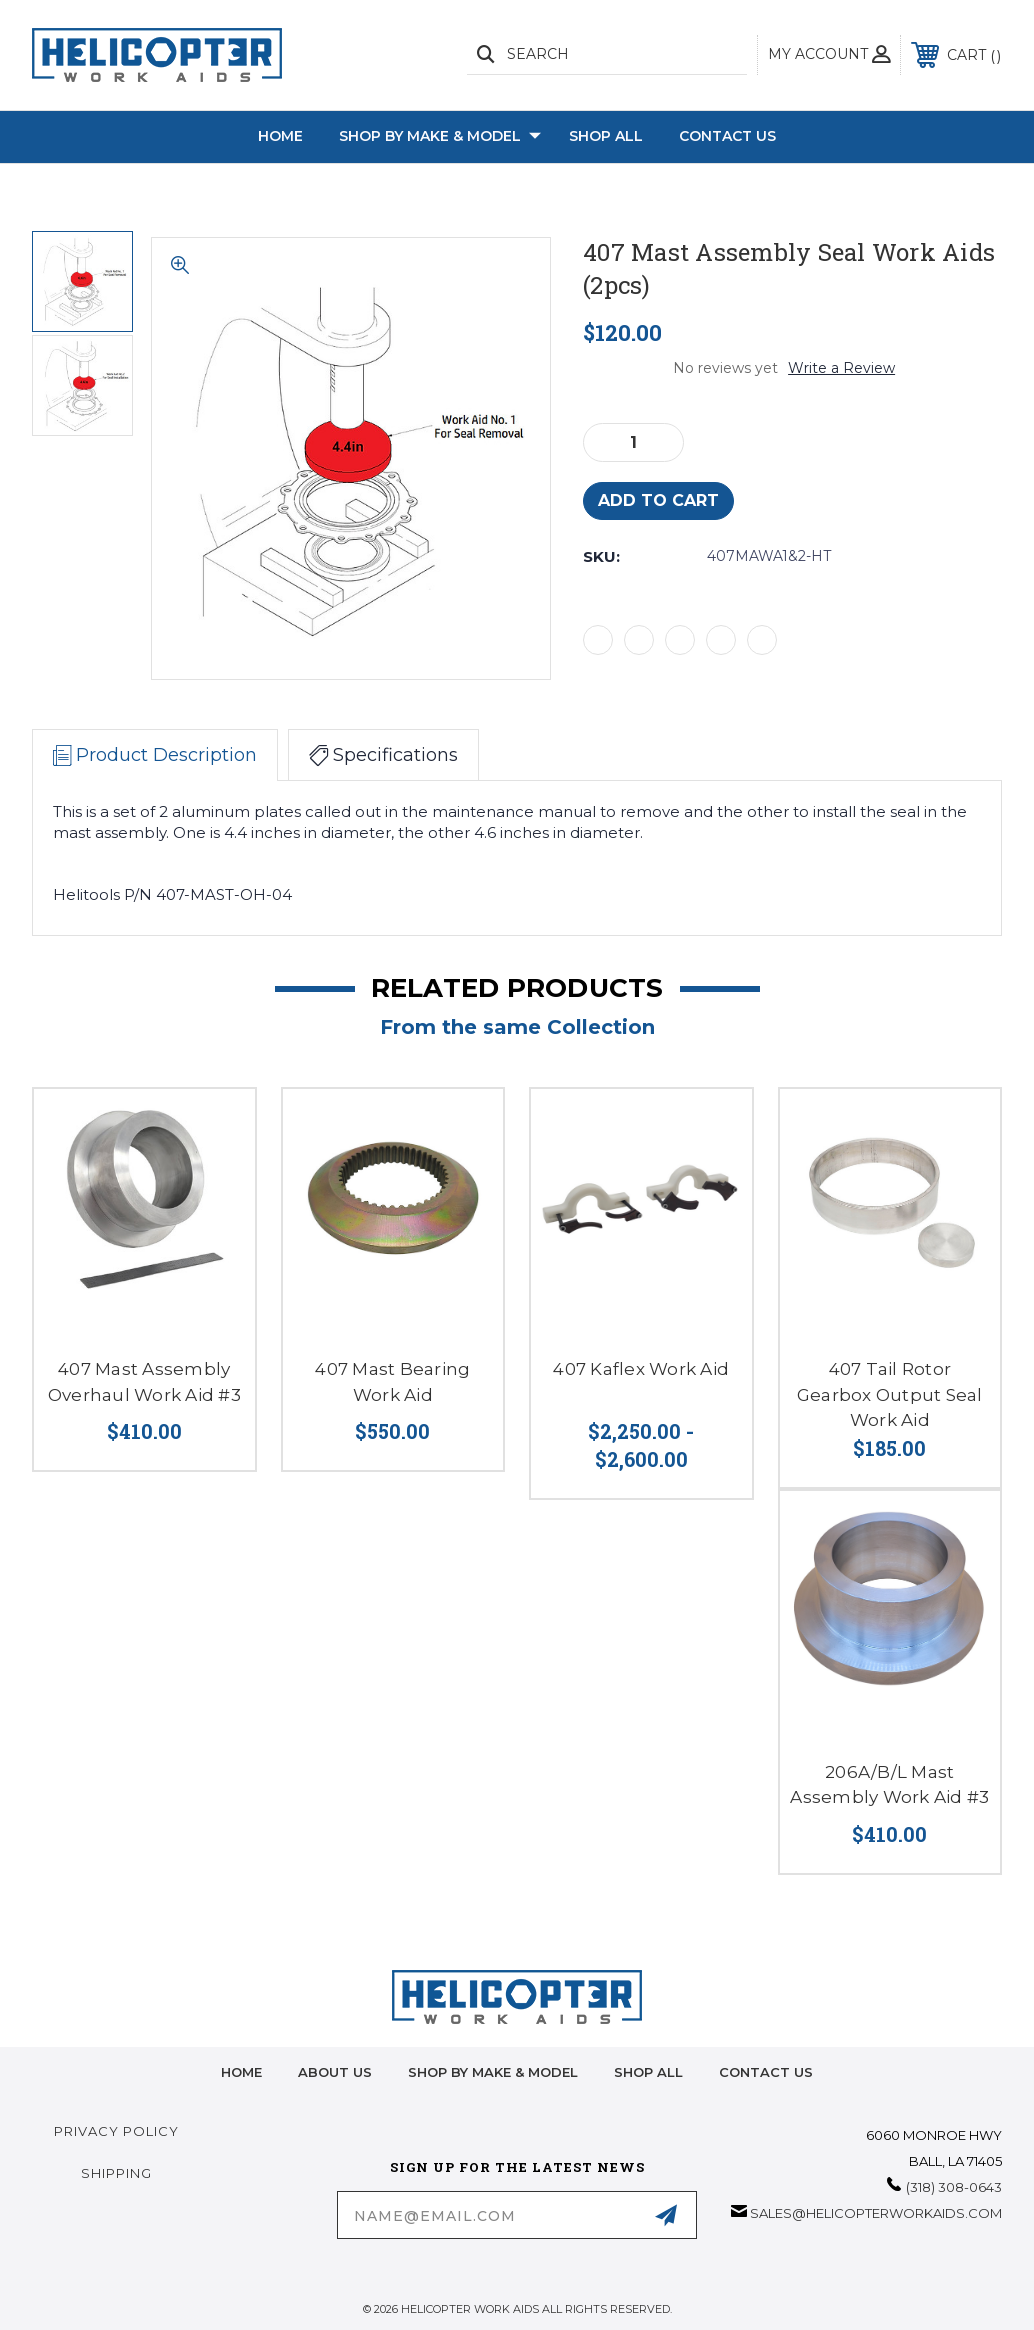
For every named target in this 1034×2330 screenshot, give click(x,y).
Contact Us (727, 136)
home (241, 2072)
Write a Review (841, 368)
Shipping (116, 2173)
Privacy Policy (116, 2131)
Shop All (606, 136)
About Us (335, 2072)
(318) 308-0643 (954, 2187)
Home (280, 136)
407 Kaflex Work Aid (641, 1369)
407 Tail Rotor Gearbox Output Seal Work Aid (890, 1394)
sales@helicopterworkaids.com (876, 2213)
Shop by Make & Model (440, 137)
